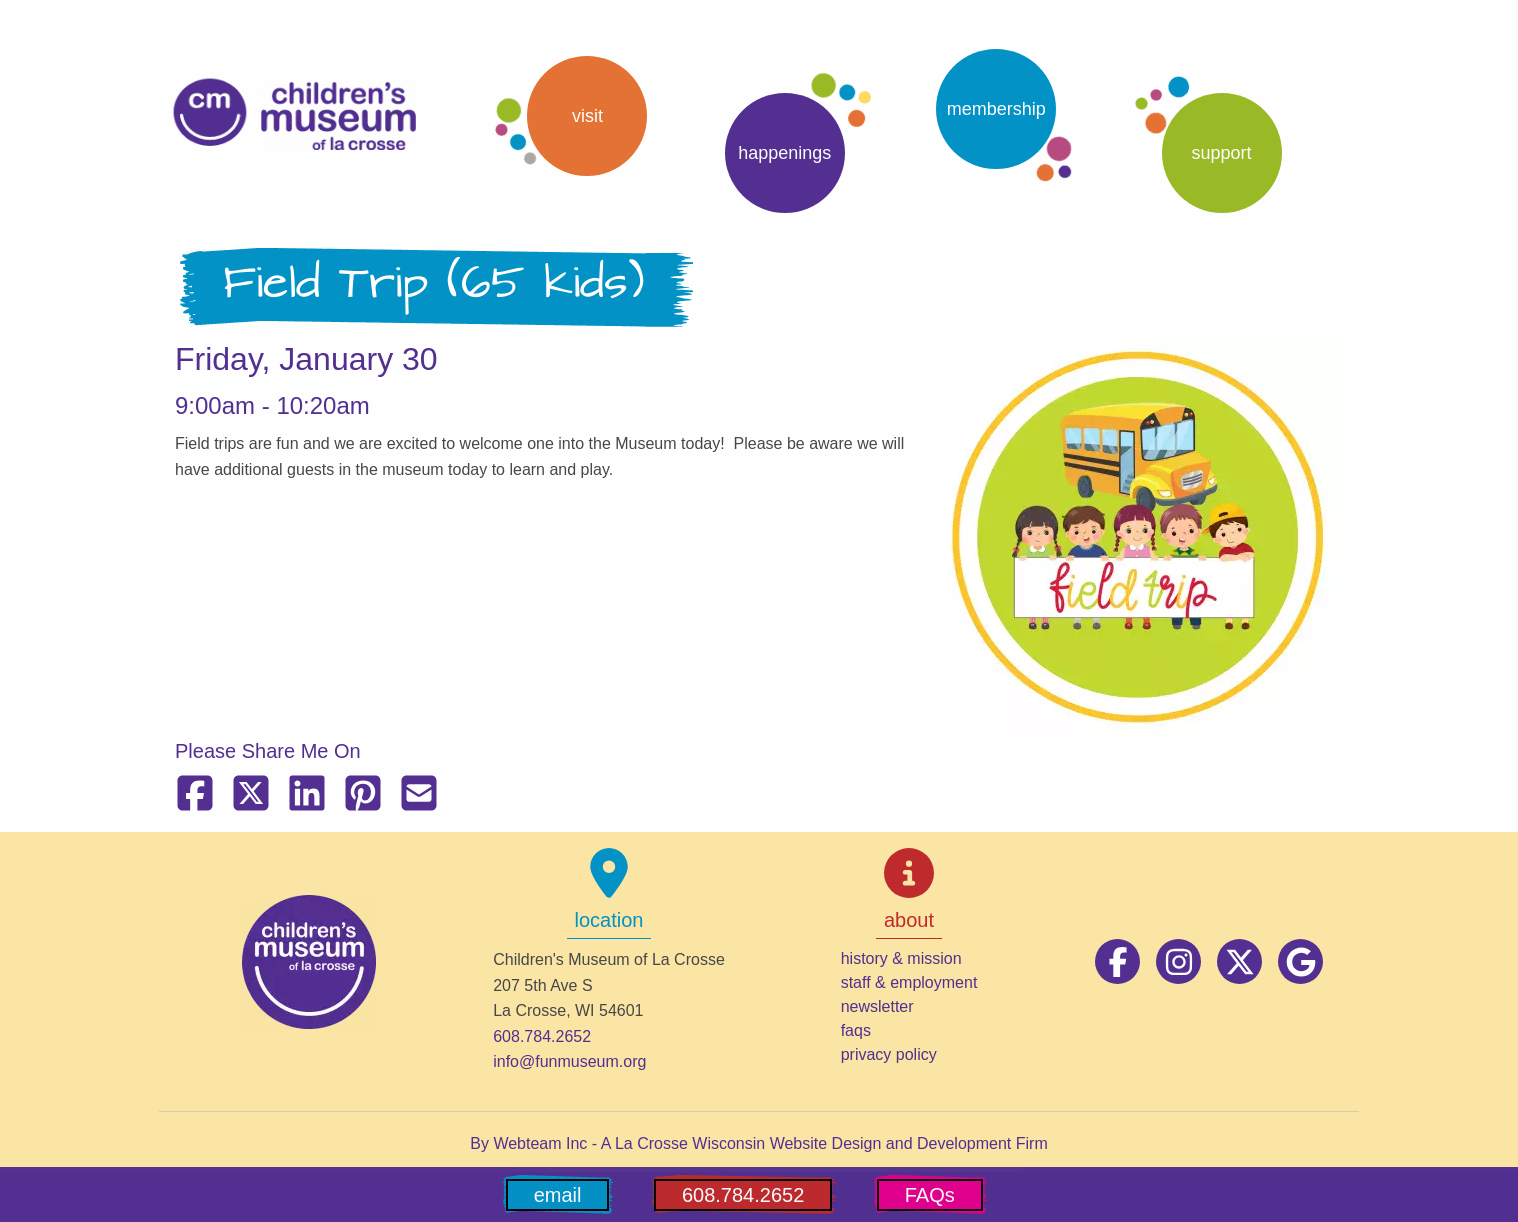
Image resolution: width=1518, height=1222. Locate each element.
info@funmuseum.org (569, 1061)
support (1222, 153)
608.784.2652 (542, 1036)
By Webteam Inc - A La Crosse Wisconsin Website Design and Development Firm (758, 1143)
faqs (856, 1030)
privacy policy (889, 1054)
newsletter (877, 1006)
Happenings (784, 153)
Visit (587, 116)
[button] (570, 116)
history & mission (901, 958)
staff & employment (909, 982)
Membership (996, 109)
